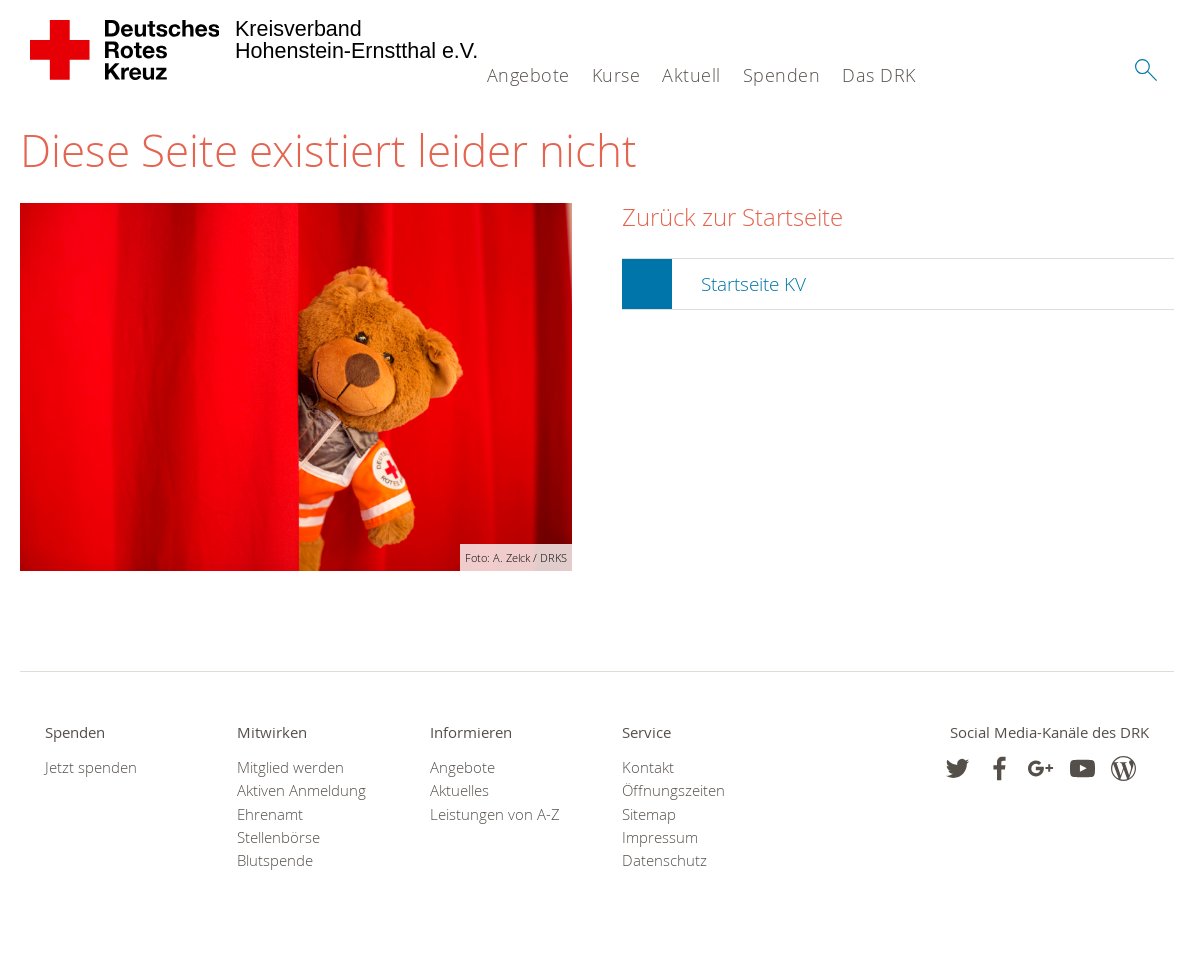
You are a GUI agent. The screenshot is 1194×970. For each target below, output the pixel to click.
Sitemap (649, 814)
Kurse (616, 75)
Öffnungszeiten (673, 790)
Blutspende (275, 860)
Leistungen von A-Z (495, 814)
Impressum (660, 837)
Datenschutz (664, 860)
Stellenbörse (278, 837)
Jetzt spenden (91, 767)
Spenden (782, 75)
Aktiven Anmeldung (301, 790)
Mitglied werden (290, 767)
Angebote (528, 75)
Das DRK (879, 75)
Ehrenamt (270, 814)
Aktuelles (459, 790)
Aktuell (691, 75)
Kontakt (648, 767)
